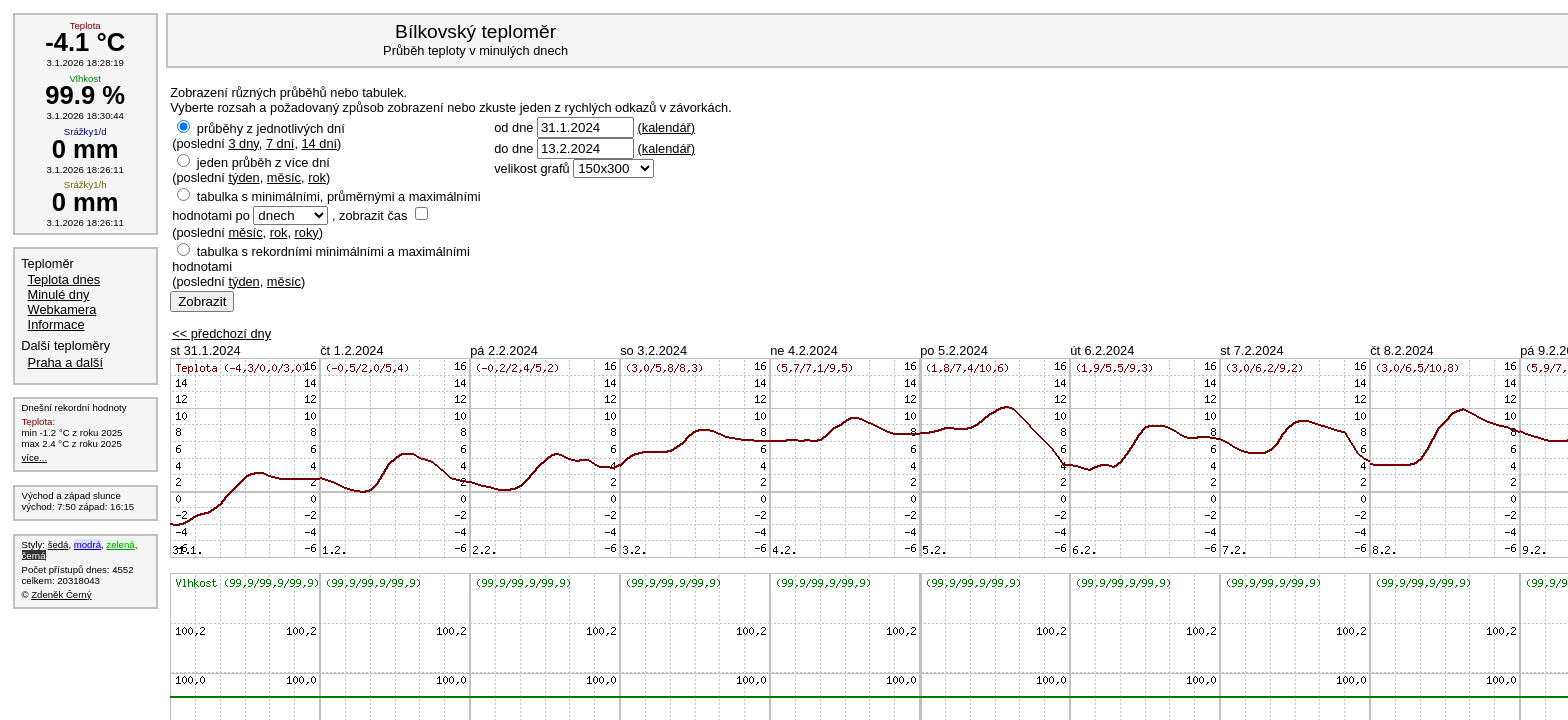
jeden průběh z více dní (263, 162)
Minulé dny (59, 294)
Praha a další (65, 362)
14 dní (320, 143)
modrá (87, 544)
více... (35, 457)
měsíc (284, 177)
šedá (58, 544)
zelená (120, 544)
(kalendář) (666, 127)
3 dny (243, 143)
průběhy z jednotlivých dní (271, 128)
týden (243, 177)
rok (317, 177)
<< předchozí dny (221, 333)
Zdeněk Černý (61, 594)
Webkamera (62, 309)
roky (307, 232)
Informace (56, 324)
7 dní (280, 143)
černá (34, 555)
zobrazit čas (373, 215)
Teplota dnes (64, 279)
